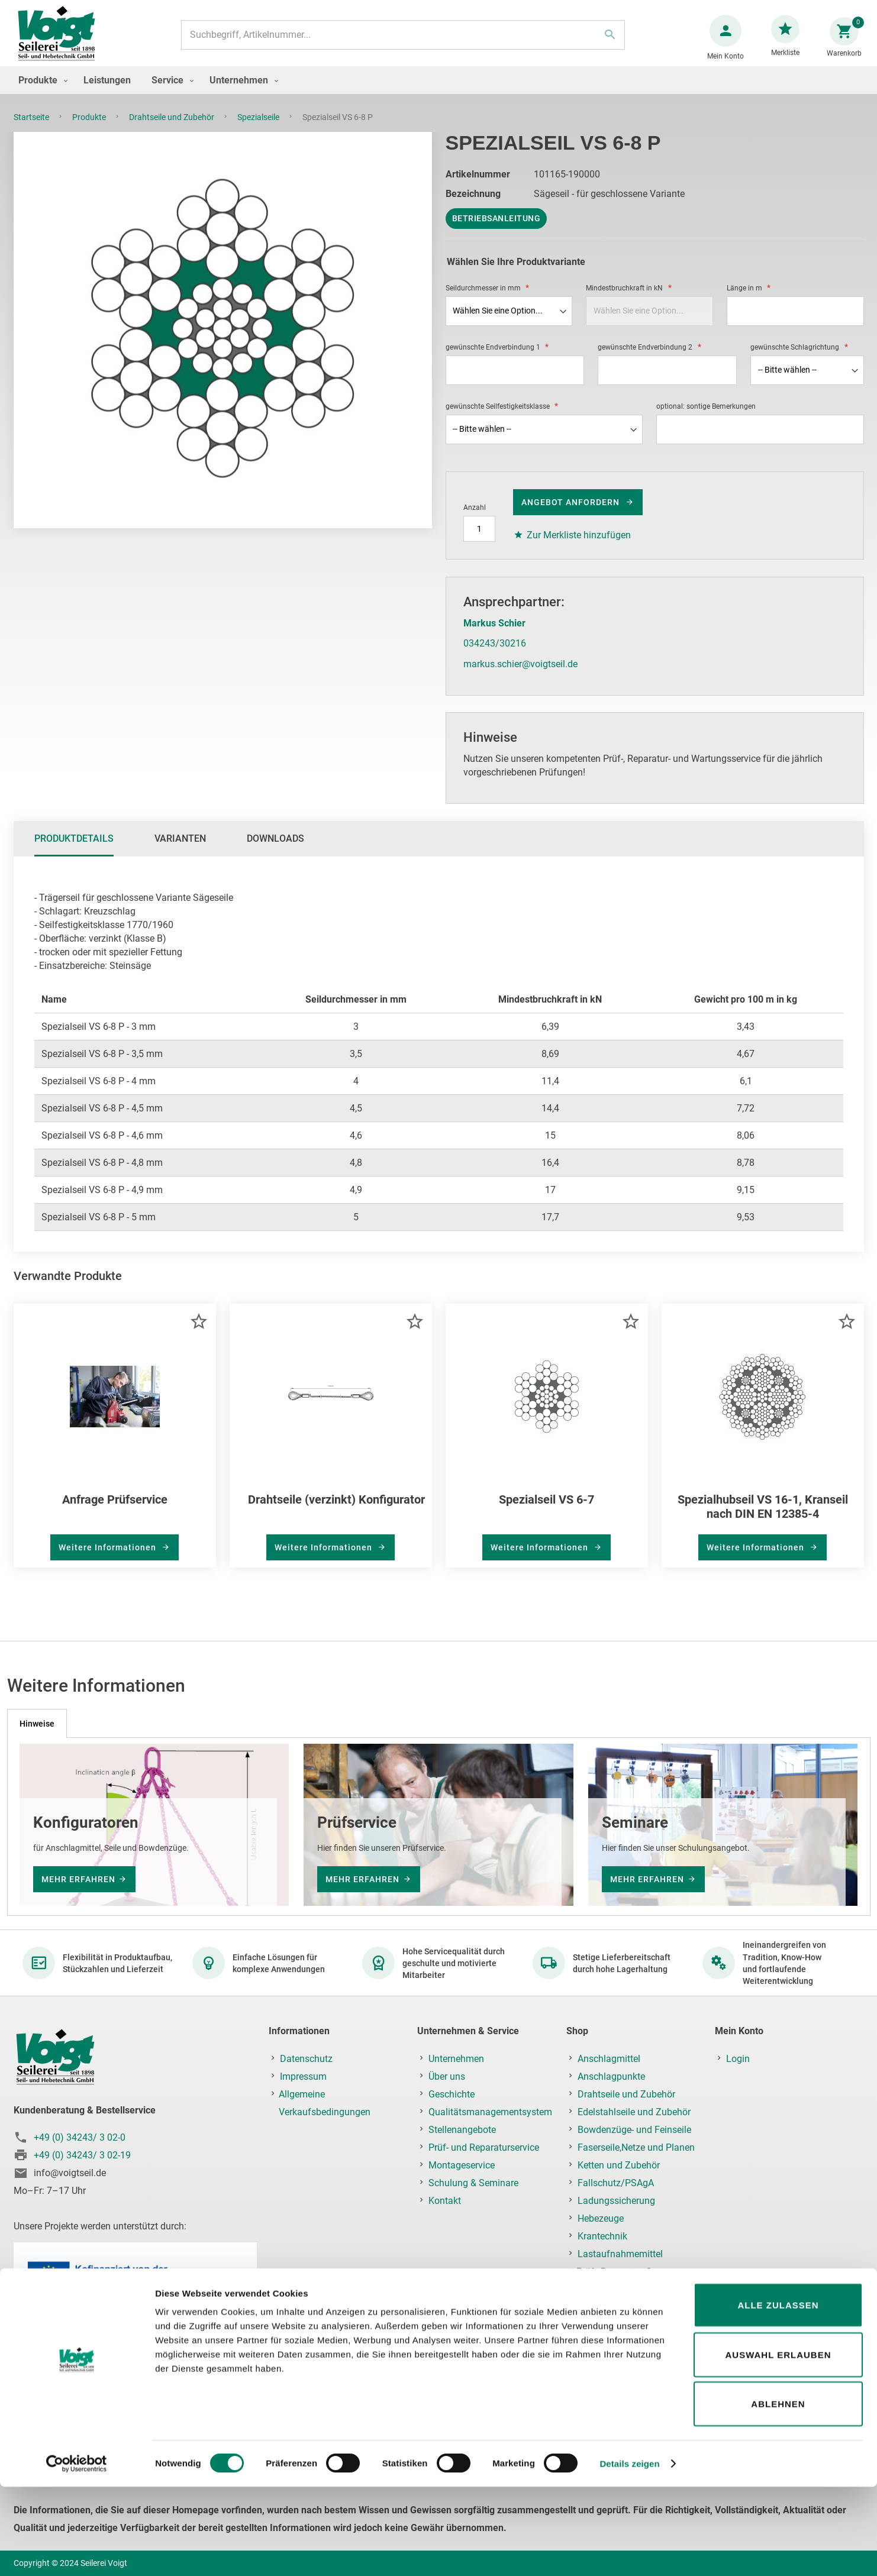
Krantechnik (602, 2236)
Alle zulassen (777, 2394)
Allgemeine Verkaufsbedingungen (324, 2103)
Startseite (32, 129)
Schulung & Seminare (473, 2183)
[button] (198, 1333)
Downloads (275, 850)
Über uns (446, 2076)
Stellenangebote (462, 2129)
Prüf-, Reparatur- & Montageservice (614, 2280)
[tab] (74, 850)
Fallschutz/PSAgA (616, 2183)
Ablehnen (778, 2493)
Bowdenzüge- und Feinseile (634, 2129)
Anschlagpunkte (611, 2076)
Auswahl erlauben (778, 2444)
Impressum (303, 2076)
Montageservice (461, 2165)
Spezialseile (259, 129)
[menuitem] (40, 92)
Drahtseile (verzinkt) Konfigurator (336, 1511)
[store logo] (61, 40)
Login (738, 2058)
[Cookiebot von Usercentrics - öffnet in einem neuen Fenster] (76, 2553)
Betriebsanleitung (496, 230)
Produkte (90, 129)
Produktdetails (74, 850)
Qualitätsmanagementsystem (490, 2112)
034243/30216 (494, 655)
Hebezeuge (601, 2218)
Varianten (180, 850)
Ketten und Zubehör (619, 2165)
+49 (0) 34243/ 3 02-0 (79, 2137)
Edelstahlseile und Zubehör (634, 2112)
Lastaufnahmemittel (620, 2254)
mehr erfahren (78, 1879)
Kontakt (444, 2200)
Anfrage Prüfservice (114, 1511)
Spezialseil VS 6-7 (546, 1511)
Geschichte (451, 2094)
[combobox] (401, 41)
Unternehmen (456, 2058)
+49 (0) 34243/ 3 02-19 (82, 2155)
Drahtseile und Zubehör (172, 129)
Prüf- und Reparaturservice (483, 2147)
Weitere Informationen (109, 1559)
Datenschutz (306, 2058)
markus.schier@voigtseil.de (520, 675)
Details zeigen (629, 2553)
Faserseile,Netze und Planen (636, 2147)
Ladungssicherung (616, 2200)
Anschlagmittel (609, 2058)
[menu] (438, 92)
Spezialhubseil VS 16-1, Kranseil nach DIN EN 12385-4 (763, 1518)
